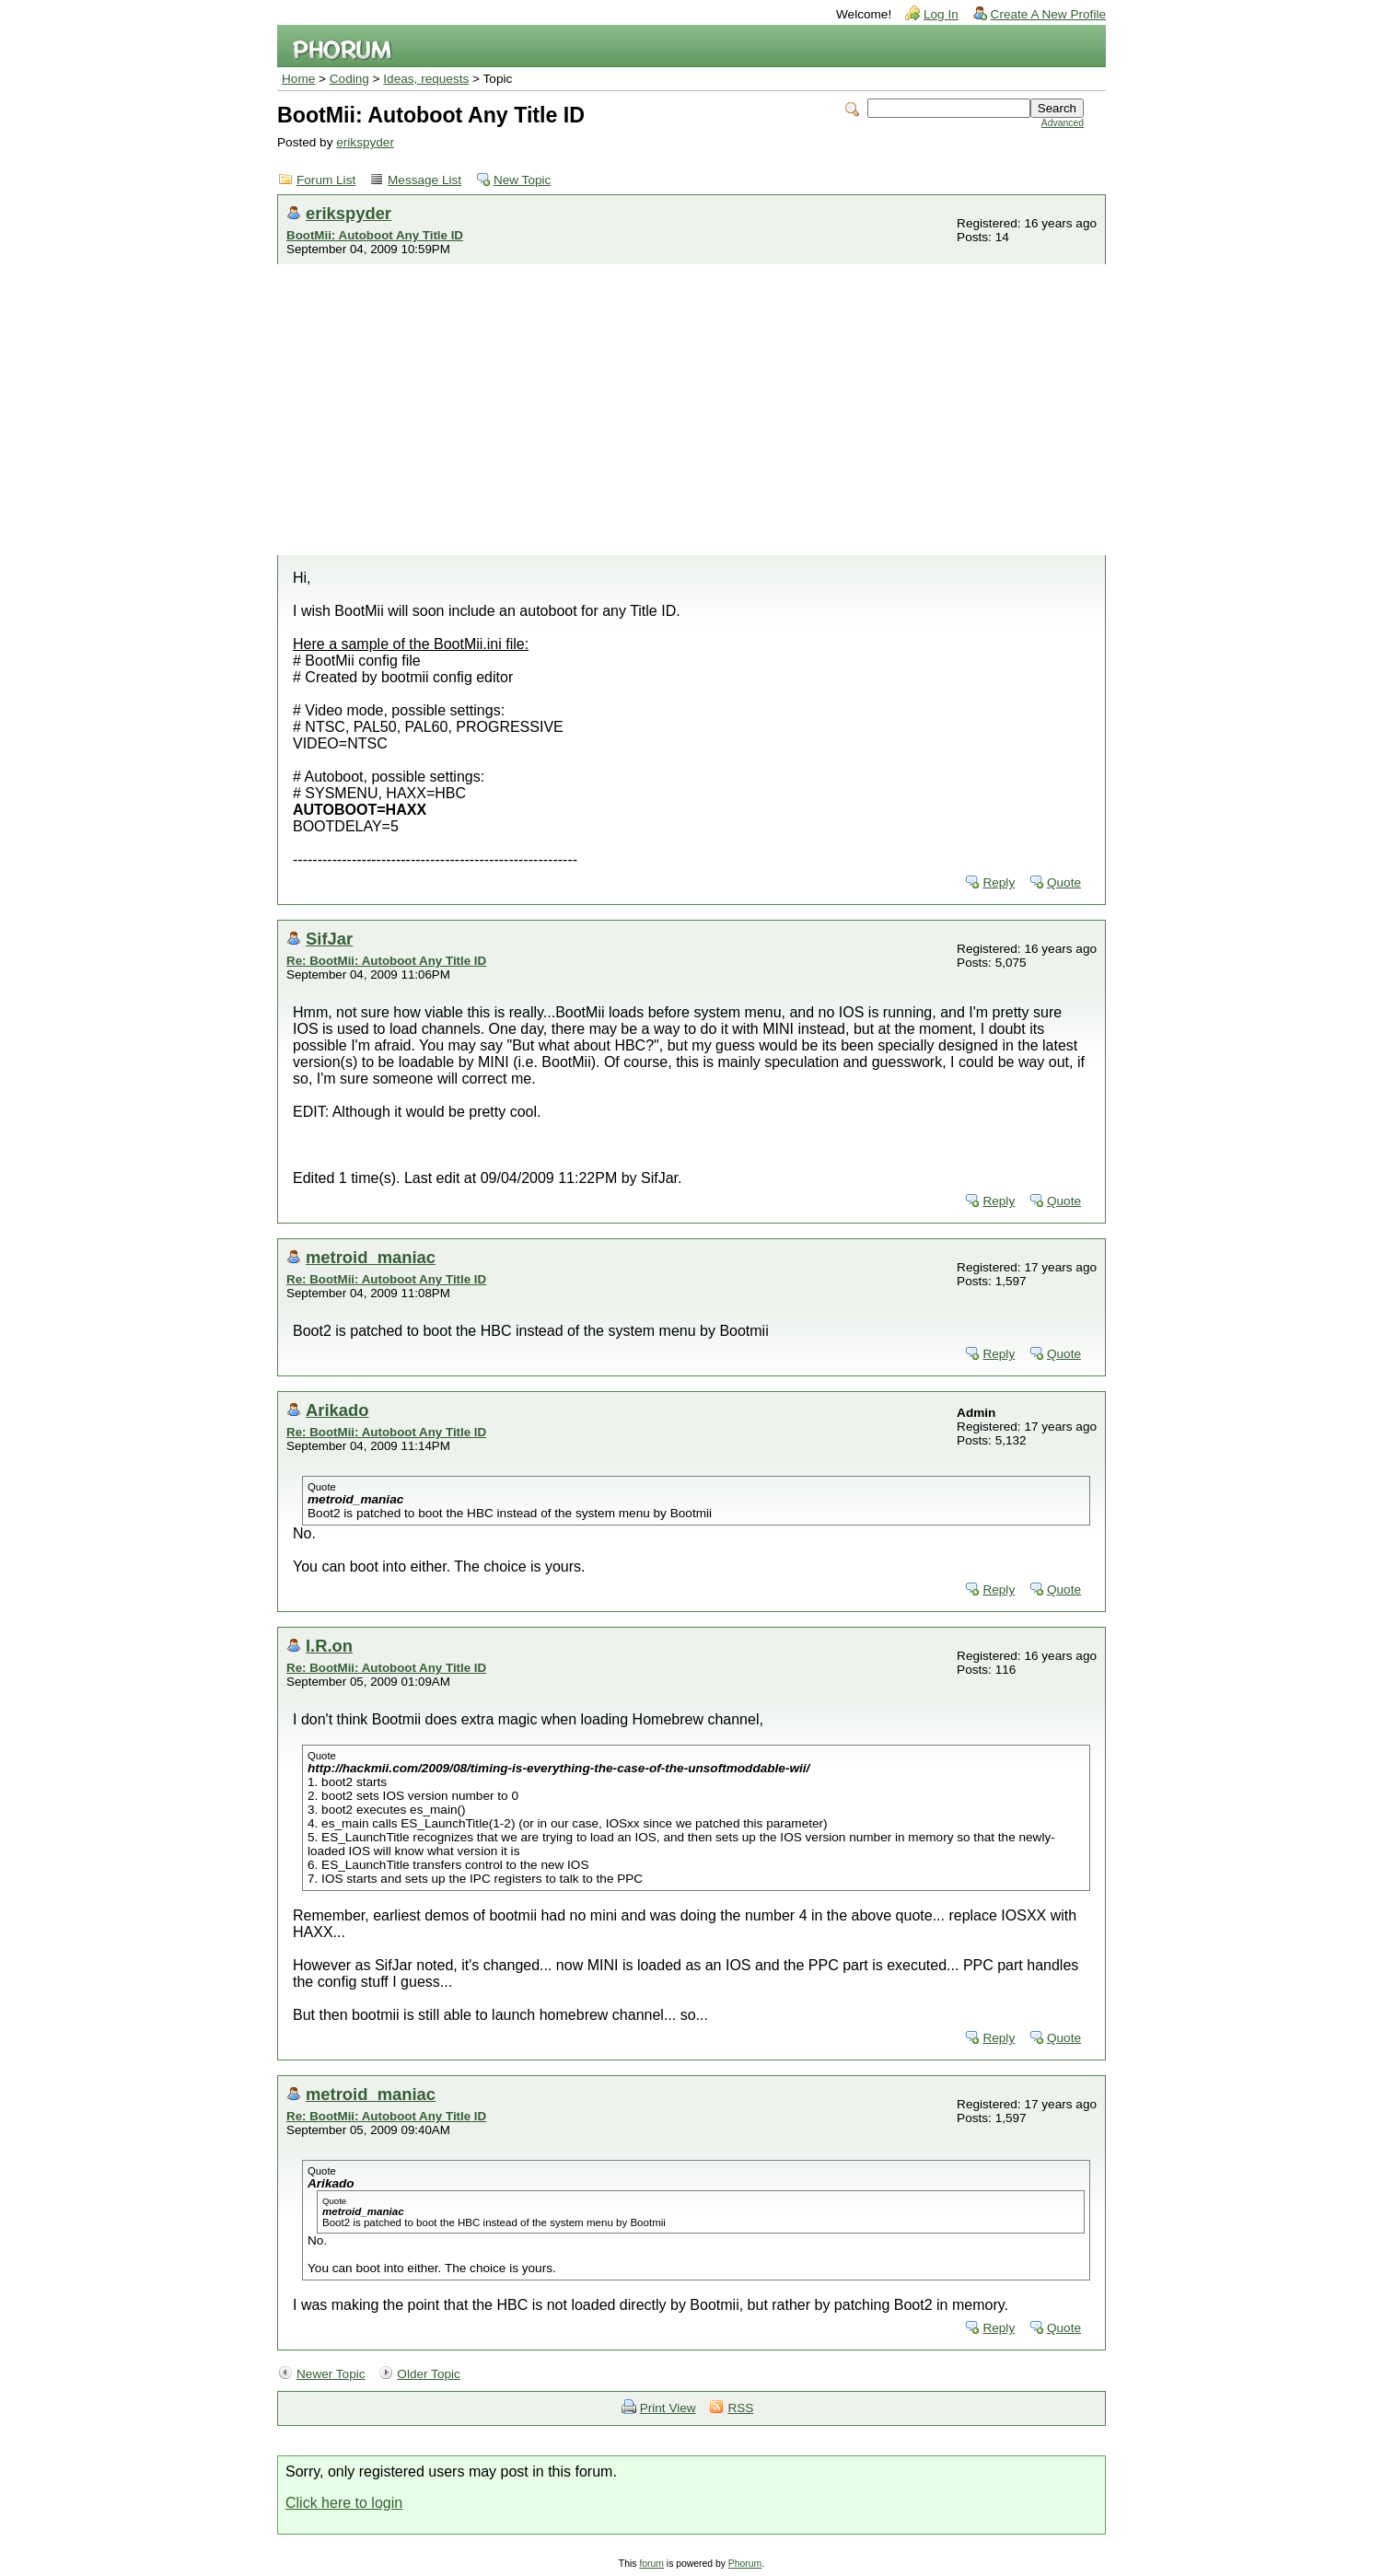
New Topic (522, 180)
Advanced (1062, 123)
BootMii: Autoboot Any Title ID (374, 235)
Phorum (744, 2564)
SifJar (329, 938)
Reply (998, 882)
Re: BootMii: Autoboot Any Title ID (386, 961)
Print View (668, 2408)
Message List (424, 180)
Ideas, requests (426, 79)
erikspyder (365, 142)
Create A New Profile (1048, 14)
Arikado (337, 1410)
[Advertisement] (691, 417)
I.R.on (329, 1645)
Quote (1064, 882)
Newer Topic (331, 2374)
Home (298, 79)
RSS (740, 2408)
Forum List (325, 180)
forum (651, 2564)
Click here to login (343, 2503)
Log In (941, 14)
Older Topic (428, 2374)
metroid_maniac (371, 1257)
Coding (349, 79)
